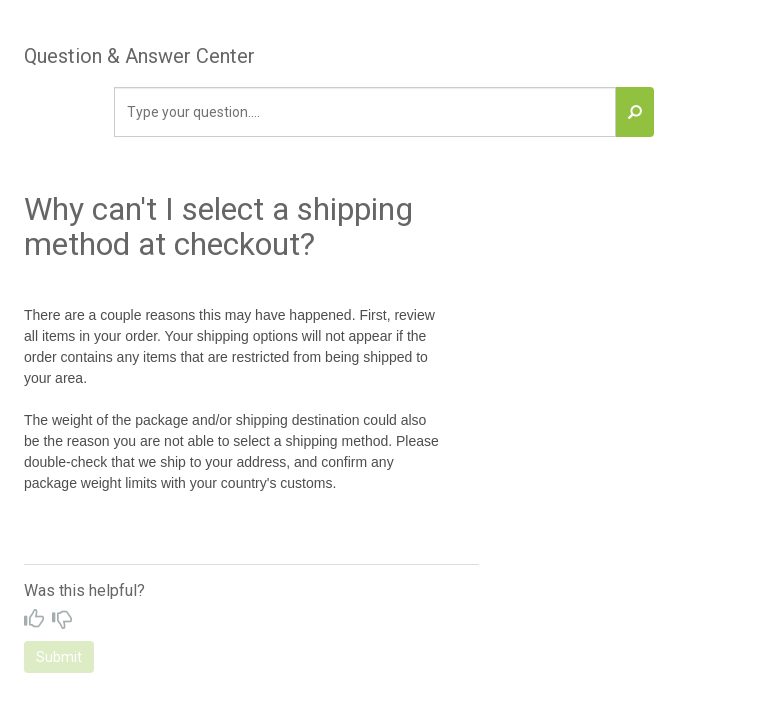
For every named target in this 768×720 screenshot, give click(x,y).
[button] (635, 112)
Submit (59, 657)
